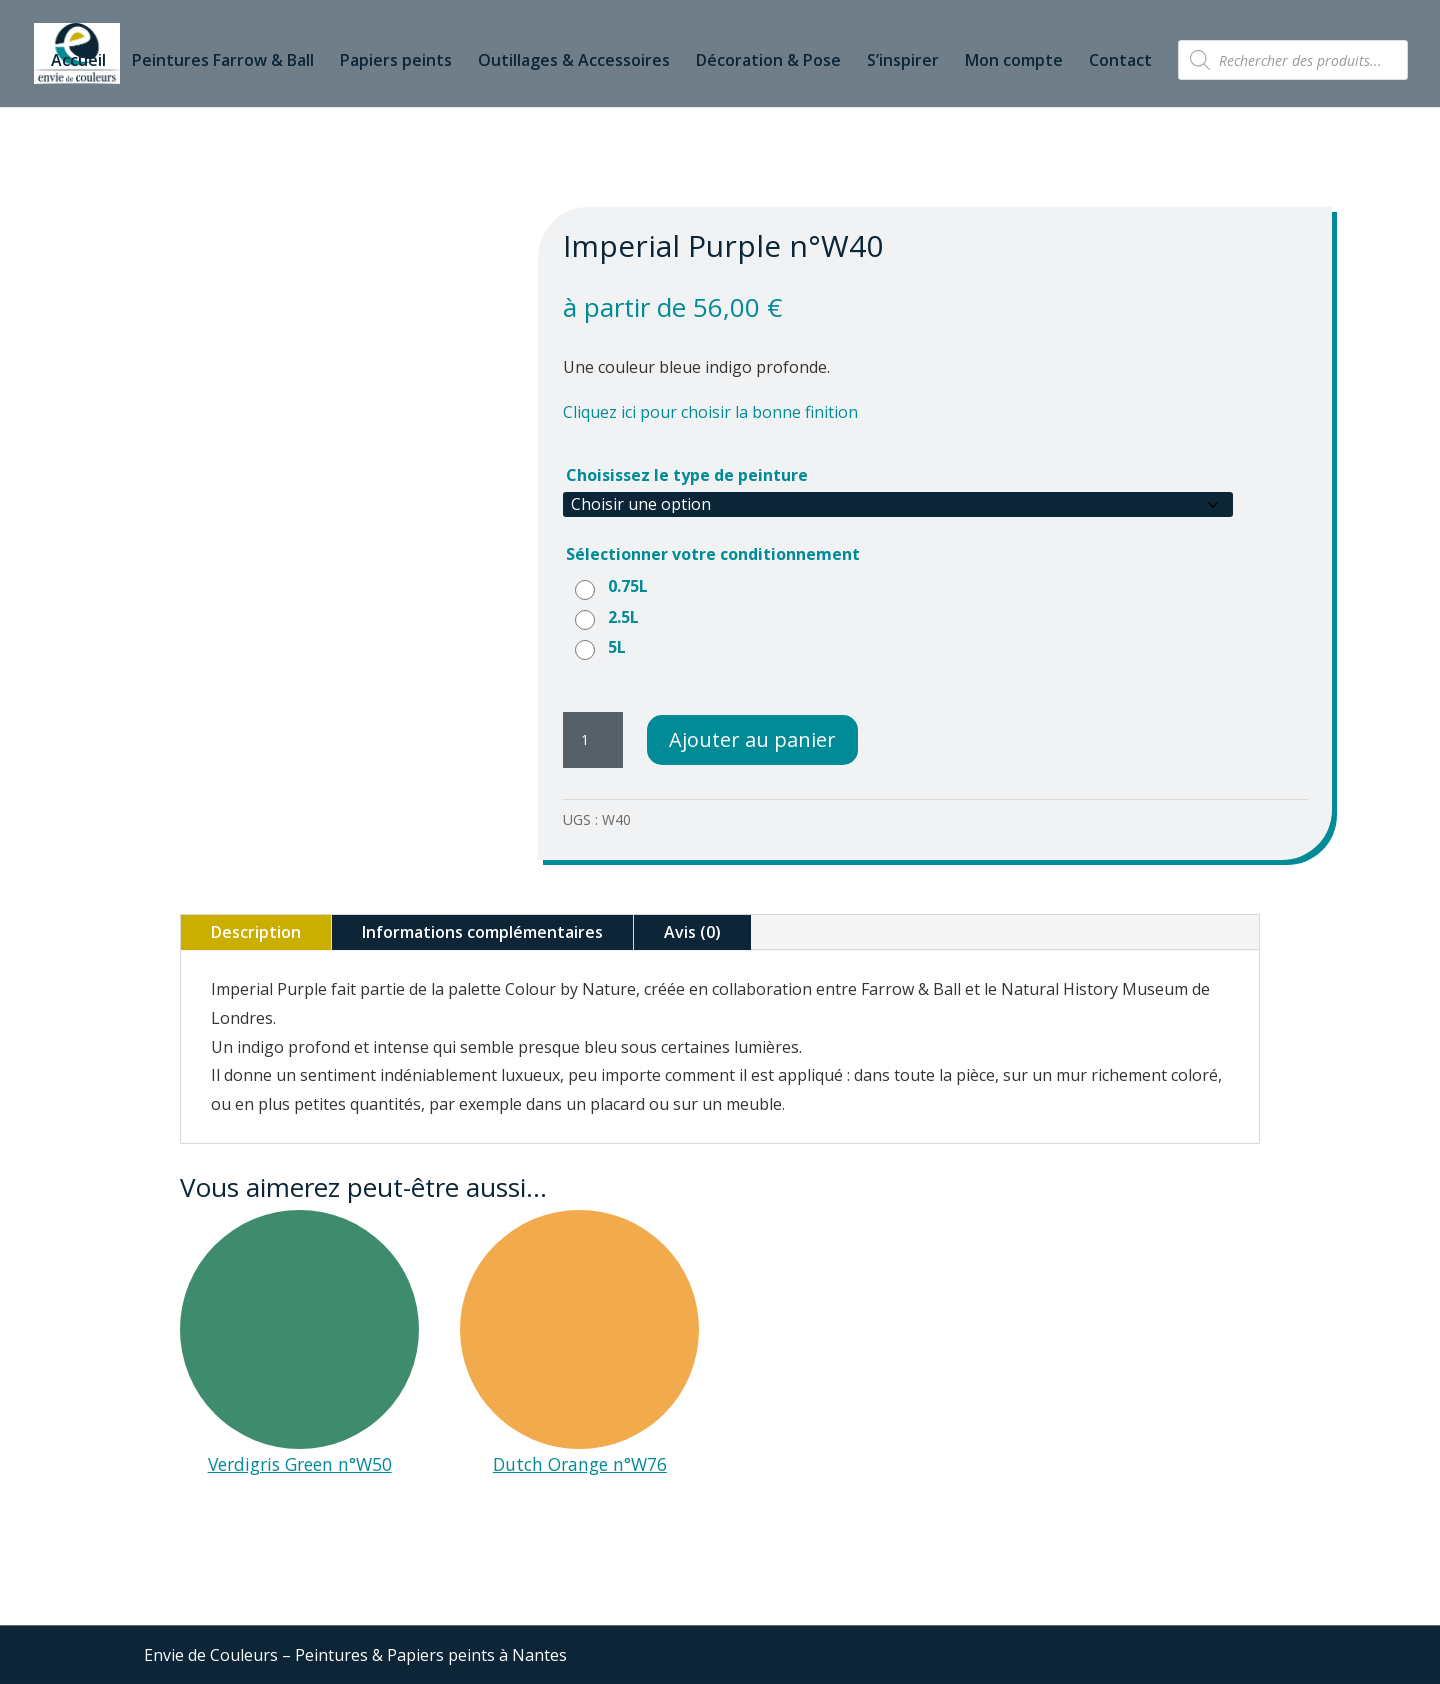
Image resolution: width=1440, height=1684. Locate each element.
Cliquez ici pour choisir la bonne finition (710, 412)
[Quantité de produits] (593, 740)
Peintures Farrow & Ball (223, 62)
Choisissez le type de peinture (687, 475)
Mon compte (1014, 62)
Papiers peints (396, 62)
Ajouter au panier (752, 739)
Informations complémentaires (482, 932)
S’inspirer (903, 62)
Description (256, 932)
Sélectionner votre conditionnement (713, 554)
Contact (1120, 62)
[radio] (614, 586)
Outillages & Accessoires (574, 62)
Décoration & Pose (768, 62)
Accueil (78, 62)
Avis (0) (692, 932)
